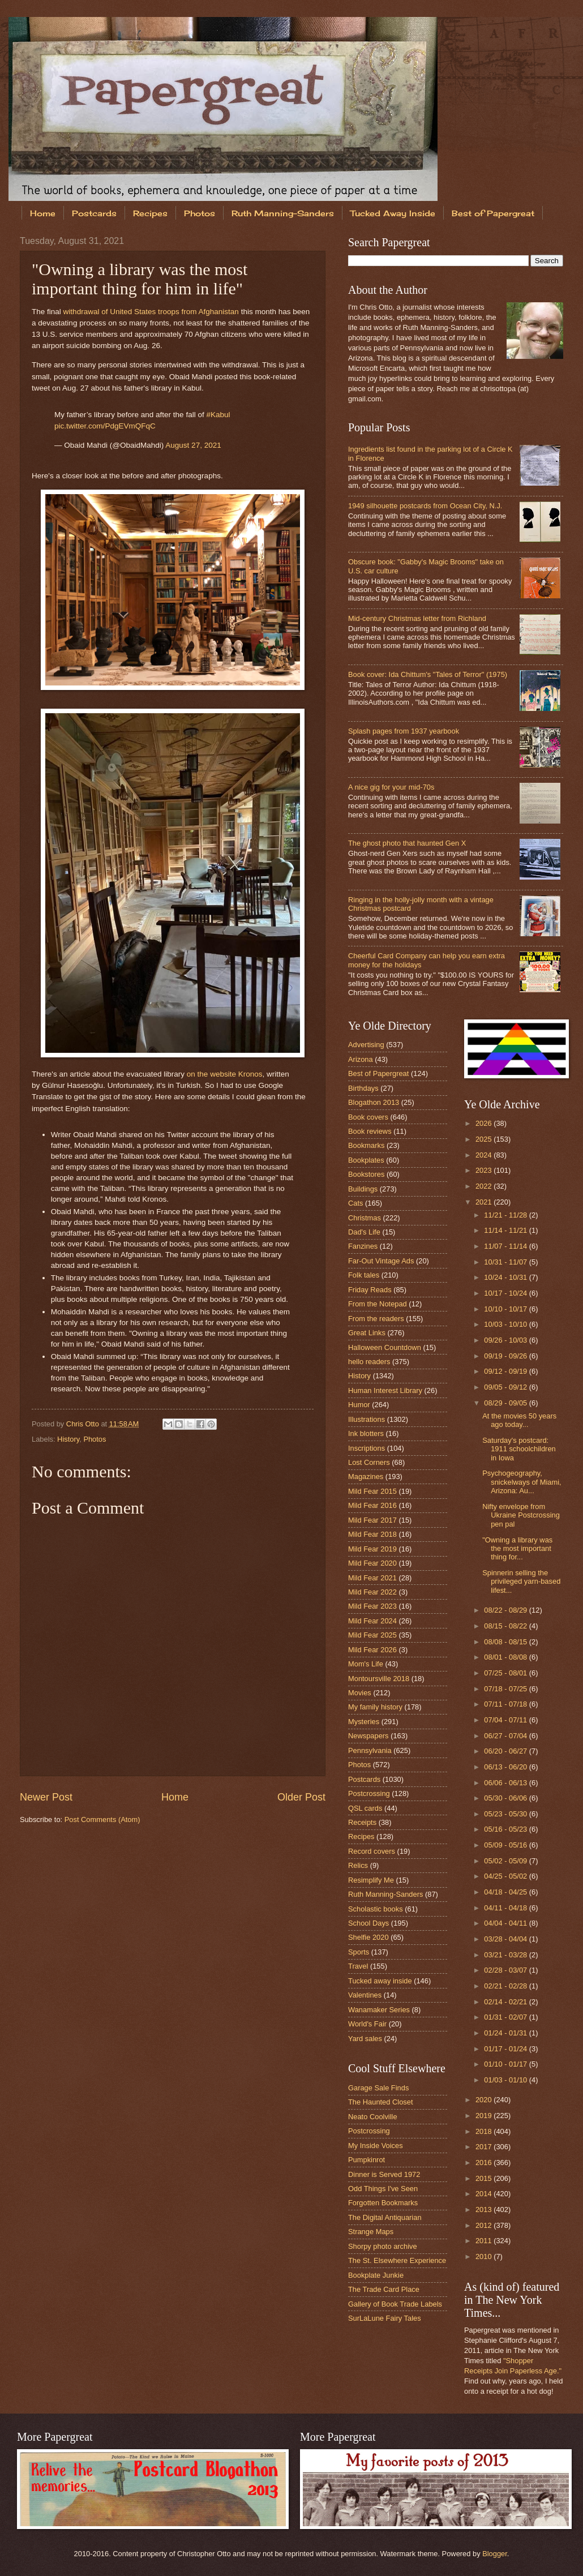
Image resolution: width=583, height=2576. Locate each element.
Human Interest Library (385, 1390)
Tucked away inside (380, 1981)
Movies (359, 1692)
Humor (359, 1404)
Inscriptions (366, 1448)
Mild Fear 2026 (372, 1649)
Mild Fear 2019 (372, 1549)
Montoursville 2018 (378, 1678)
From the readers (376, 1318)
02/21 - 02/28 (506, 1986)
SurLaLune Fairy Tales (384, 2318)
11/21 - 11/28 (506, 1215)
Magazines (365, 1476)
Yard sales (365, 2038)
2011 (484, 2240)
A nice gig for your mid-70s (391, 787)
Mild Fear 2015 (372, 1491)
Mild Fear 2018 (372, 1534)
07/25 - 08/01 (506, 1673)
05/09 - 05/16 (506, 1845)
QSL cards (365, 1808)
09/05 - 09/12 (506, 1387)
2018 (484, 2131)
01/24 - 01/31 (506, 2033)
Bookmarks (366, 1145)
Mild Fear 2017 (372, 1520)
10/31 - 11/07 (506, 1262)
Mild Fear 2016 (372, 1505)
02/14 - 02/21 (506, 2002)
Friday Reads (370, 1289)
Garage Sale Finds (378, 2088)
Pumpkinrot (366, 2159)
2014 (484, 2193)
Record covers (371, 1851)
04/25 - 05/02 (506, 1876)
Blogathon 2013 (373, 1102)
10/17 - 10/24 (506, 1293)
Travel (358, 1966)
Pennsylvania (370, 1750)
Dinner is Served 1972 (384, 2174)
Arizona (360, 1059)
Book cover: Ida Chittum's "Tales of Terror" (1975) (427, 674)
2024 (484, 1155)
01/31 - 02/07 (506, 2017)
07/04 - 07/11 (506, 1720)
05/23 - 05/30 (506, 1814)
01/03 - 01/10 (506, 2080)
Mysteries (363, 1721)
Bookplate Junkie (376, 2275)
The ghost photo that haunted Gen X (407, 843)
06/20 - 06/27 (506, 1751)
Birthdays (363, 1088)
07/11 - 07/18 (506, 1704)
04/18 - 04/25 (506, 1892)
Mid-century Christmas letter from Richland (417, 618)
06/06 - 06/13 (506, 1782)
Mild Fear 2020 (372, 1563)
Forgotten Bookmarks (383, 2202)
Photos (199, 213)
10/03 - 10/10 (506, 1324)
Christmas (364, 1218)
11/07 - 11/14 (506, 1246)
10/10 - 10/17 (506, 1309)
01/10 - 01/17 (506, 2064)
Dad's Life (364, 1232)
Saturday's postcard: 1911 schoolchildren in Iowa (519, 1449)
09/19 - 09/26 (506, 1356)
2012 (484, 2225)
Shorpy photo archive (382, 2246)
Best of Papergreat (378, 1073)
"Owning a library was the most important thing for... (517, 1549)
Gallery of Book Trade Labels (395, 2304)
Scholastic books (375, 1909)
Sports (358, 1952)
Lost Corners (369, 1462)
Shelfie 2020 (368, 1937)
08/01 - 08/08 (506, 1657)
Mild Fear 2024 (372, 1621)
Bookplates (366, 1160)
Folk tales (363, 1275)
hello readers (369, 1361)
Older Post (301, 1797)
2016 (484, 2162)
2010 (484, 2256)
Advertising (366, 1044)
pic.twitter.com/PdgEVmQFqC (105, 426)
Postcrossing (369, 1793)
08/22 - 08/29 (506, 1610)
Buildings (363, 1189)
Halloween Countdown (384, 1347)
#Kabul (218, 414)
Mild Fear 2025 (372, 1635)
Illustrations (366, 1419)
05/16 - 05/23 (506, 1829)
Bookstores (366, 1174)
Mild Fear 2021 (372, 1578)
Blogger (494, 2553)
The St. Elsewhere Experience (397, 2260)
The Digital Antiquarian (385, 2217)
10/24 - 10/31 (506, 1277)
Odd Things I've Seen (383, 2188)
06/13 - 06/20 (506, 1767)
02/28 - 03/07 (506, 1970)
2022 (484, 1186)
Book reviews (370, 1131)
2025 (484, 1139)
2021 (484, 1202)
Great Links (366, 1332)
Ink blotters (366, 1433)
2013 (484, 2209)
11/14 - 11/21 (506, 1230)
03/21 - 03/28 (506, 1955)
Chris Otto (83, 1424)
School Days (368, 1923)
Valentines (364, 1995)
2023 (484, 1170)
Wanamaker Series (379, 2009)
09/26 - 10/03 (506, 1340)
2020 (484, 2099)
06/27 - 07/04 (506, 1735)
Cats (355, 1203)
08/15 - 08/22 (506, 1626)
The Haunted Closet (380, 2102)
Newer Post (46, 1797)
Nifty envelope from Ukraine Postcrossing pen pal (521, 1515)
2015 (484, 2178)
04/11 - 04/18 (506, 1908)
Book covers (368, 1117)
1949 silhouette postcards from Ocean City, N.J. (425, 506)
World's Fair (367, 2024)
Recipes (150, 213)
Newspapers (368, 1735)
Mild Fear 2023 (372, 1606)
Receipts (362, 1822)
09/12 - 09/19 (506, 1371)
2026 (484, 1123)
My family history (375, 1707)
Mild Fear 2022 (372, 1592)
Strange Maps (370, 2231)
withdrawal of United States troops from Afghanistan (151, 311)
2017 (484, 2146)
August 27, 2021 (193, 445)
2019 (484, 2115)
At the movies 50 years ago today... (519, 1420)
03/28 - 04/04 (506, 1939)
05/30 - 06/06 (506, 1798)
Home (42, 213)
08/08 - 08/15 (506, 1642)
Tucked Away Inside (392, 213)
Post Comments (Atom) (102, 1819)
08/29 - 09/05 (506, 1403)
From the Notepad (377, 1304)
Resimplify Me (371, 1880)
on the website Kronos (225, 1074)
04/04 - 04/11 (506, 1923)
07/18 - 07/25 (506, 1689)
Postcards (94, 213)
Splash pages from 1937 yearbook (403, 731)
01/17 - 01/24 (506, 2048)
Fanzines (363, 1246)
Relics (358, 1865)
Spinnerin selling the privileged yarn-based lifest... (521, 1581)
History (68, 1439)
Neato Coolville (372, 2116)
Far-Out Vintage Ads (381, 1261)
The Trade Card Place (383, 2289)
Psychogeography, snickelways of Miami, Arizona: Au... (521, 1482)
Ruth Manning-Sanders (283, 213)
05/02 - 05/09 (506, 1861)
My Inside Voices (375, 2145)
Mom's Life (365, 1664)
